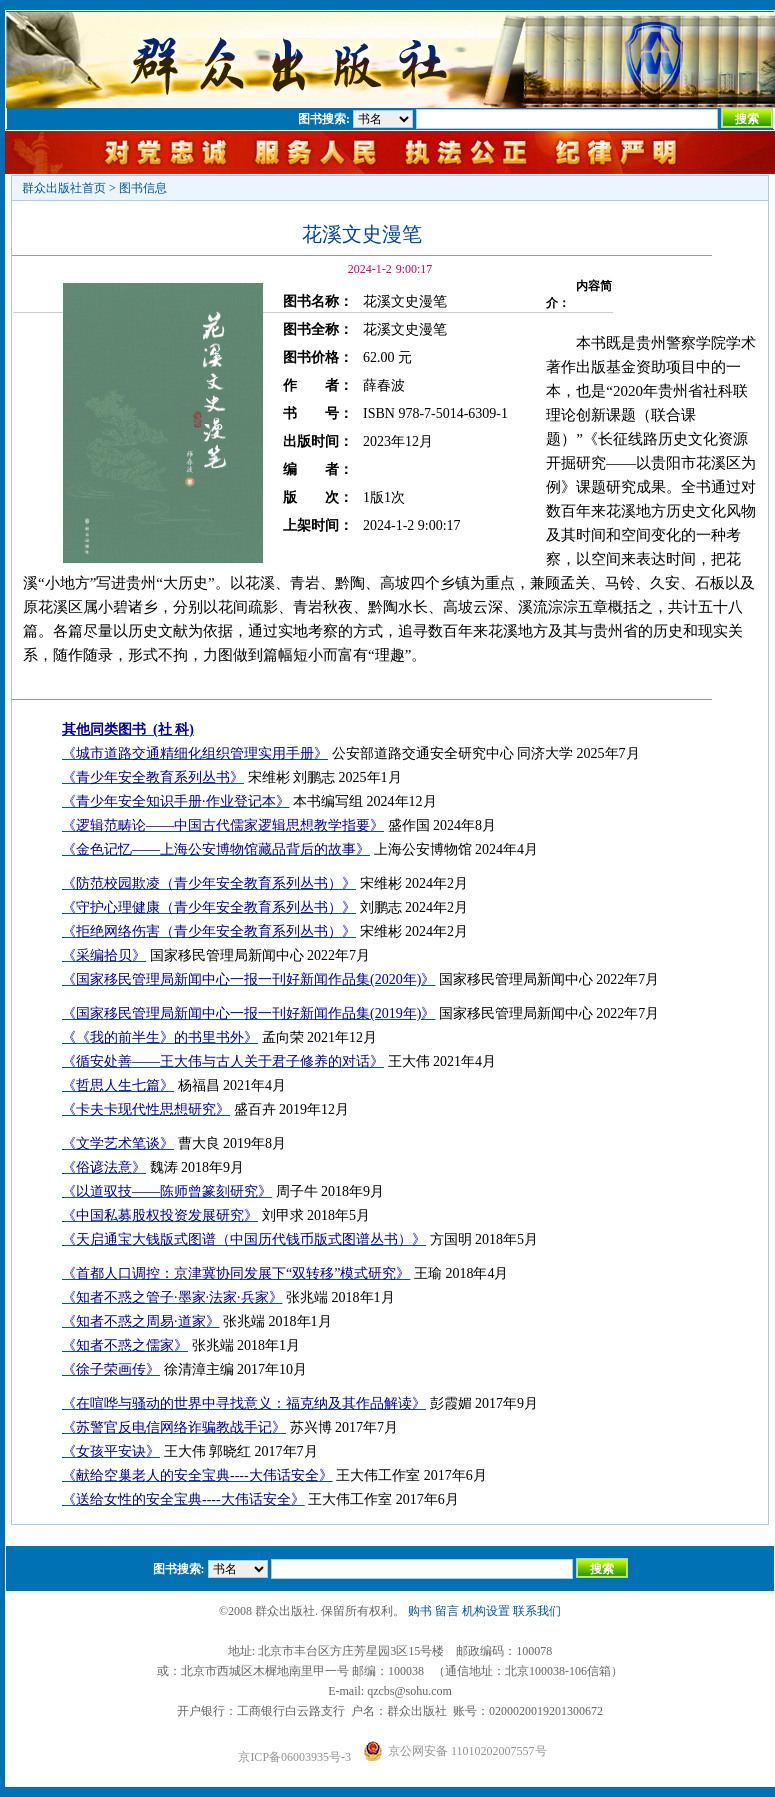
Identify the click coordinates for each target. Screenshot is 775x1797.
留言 (447, 1611)
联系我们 (537, 1611)
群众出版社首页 (64, 188)
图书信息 (143, 188)
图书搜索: (324, 119)
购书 (420, 1611)
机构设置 (486, 1611)
